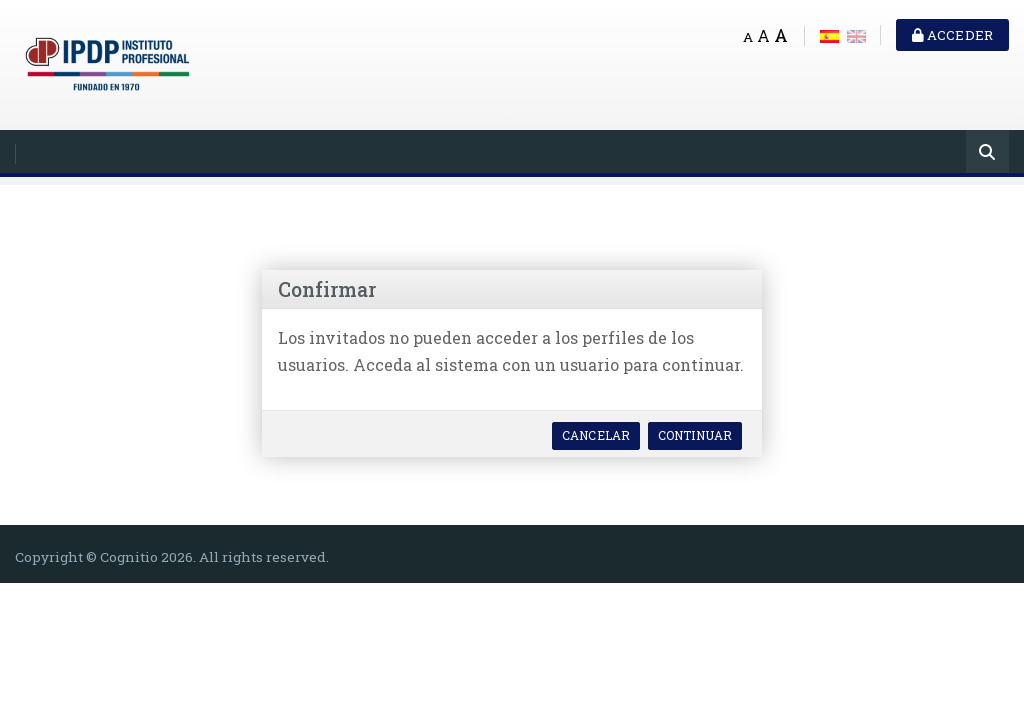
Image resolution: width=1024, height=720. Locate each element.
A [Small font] (748, 37)
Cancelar (596, 435)
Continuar (695, 435)
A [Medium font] (763, 35)
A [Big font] (781, 35)
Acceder (952, 35)
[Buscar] (987, 153)
